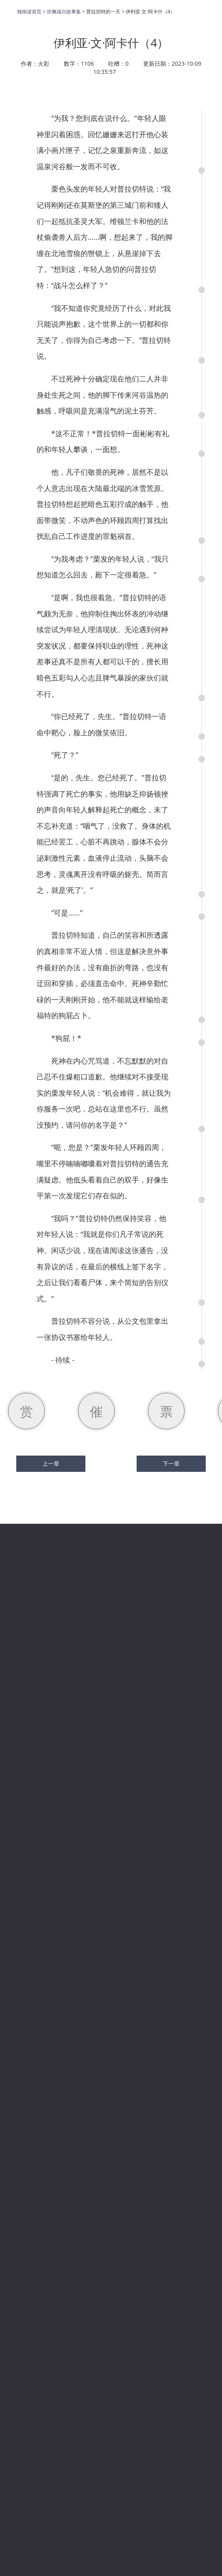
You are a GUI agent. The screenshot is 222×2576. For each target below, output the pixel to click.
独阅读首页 (29, 11)
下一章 (171, 1463)
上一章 (50, 1463)
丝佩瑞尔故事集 (64, 11)
